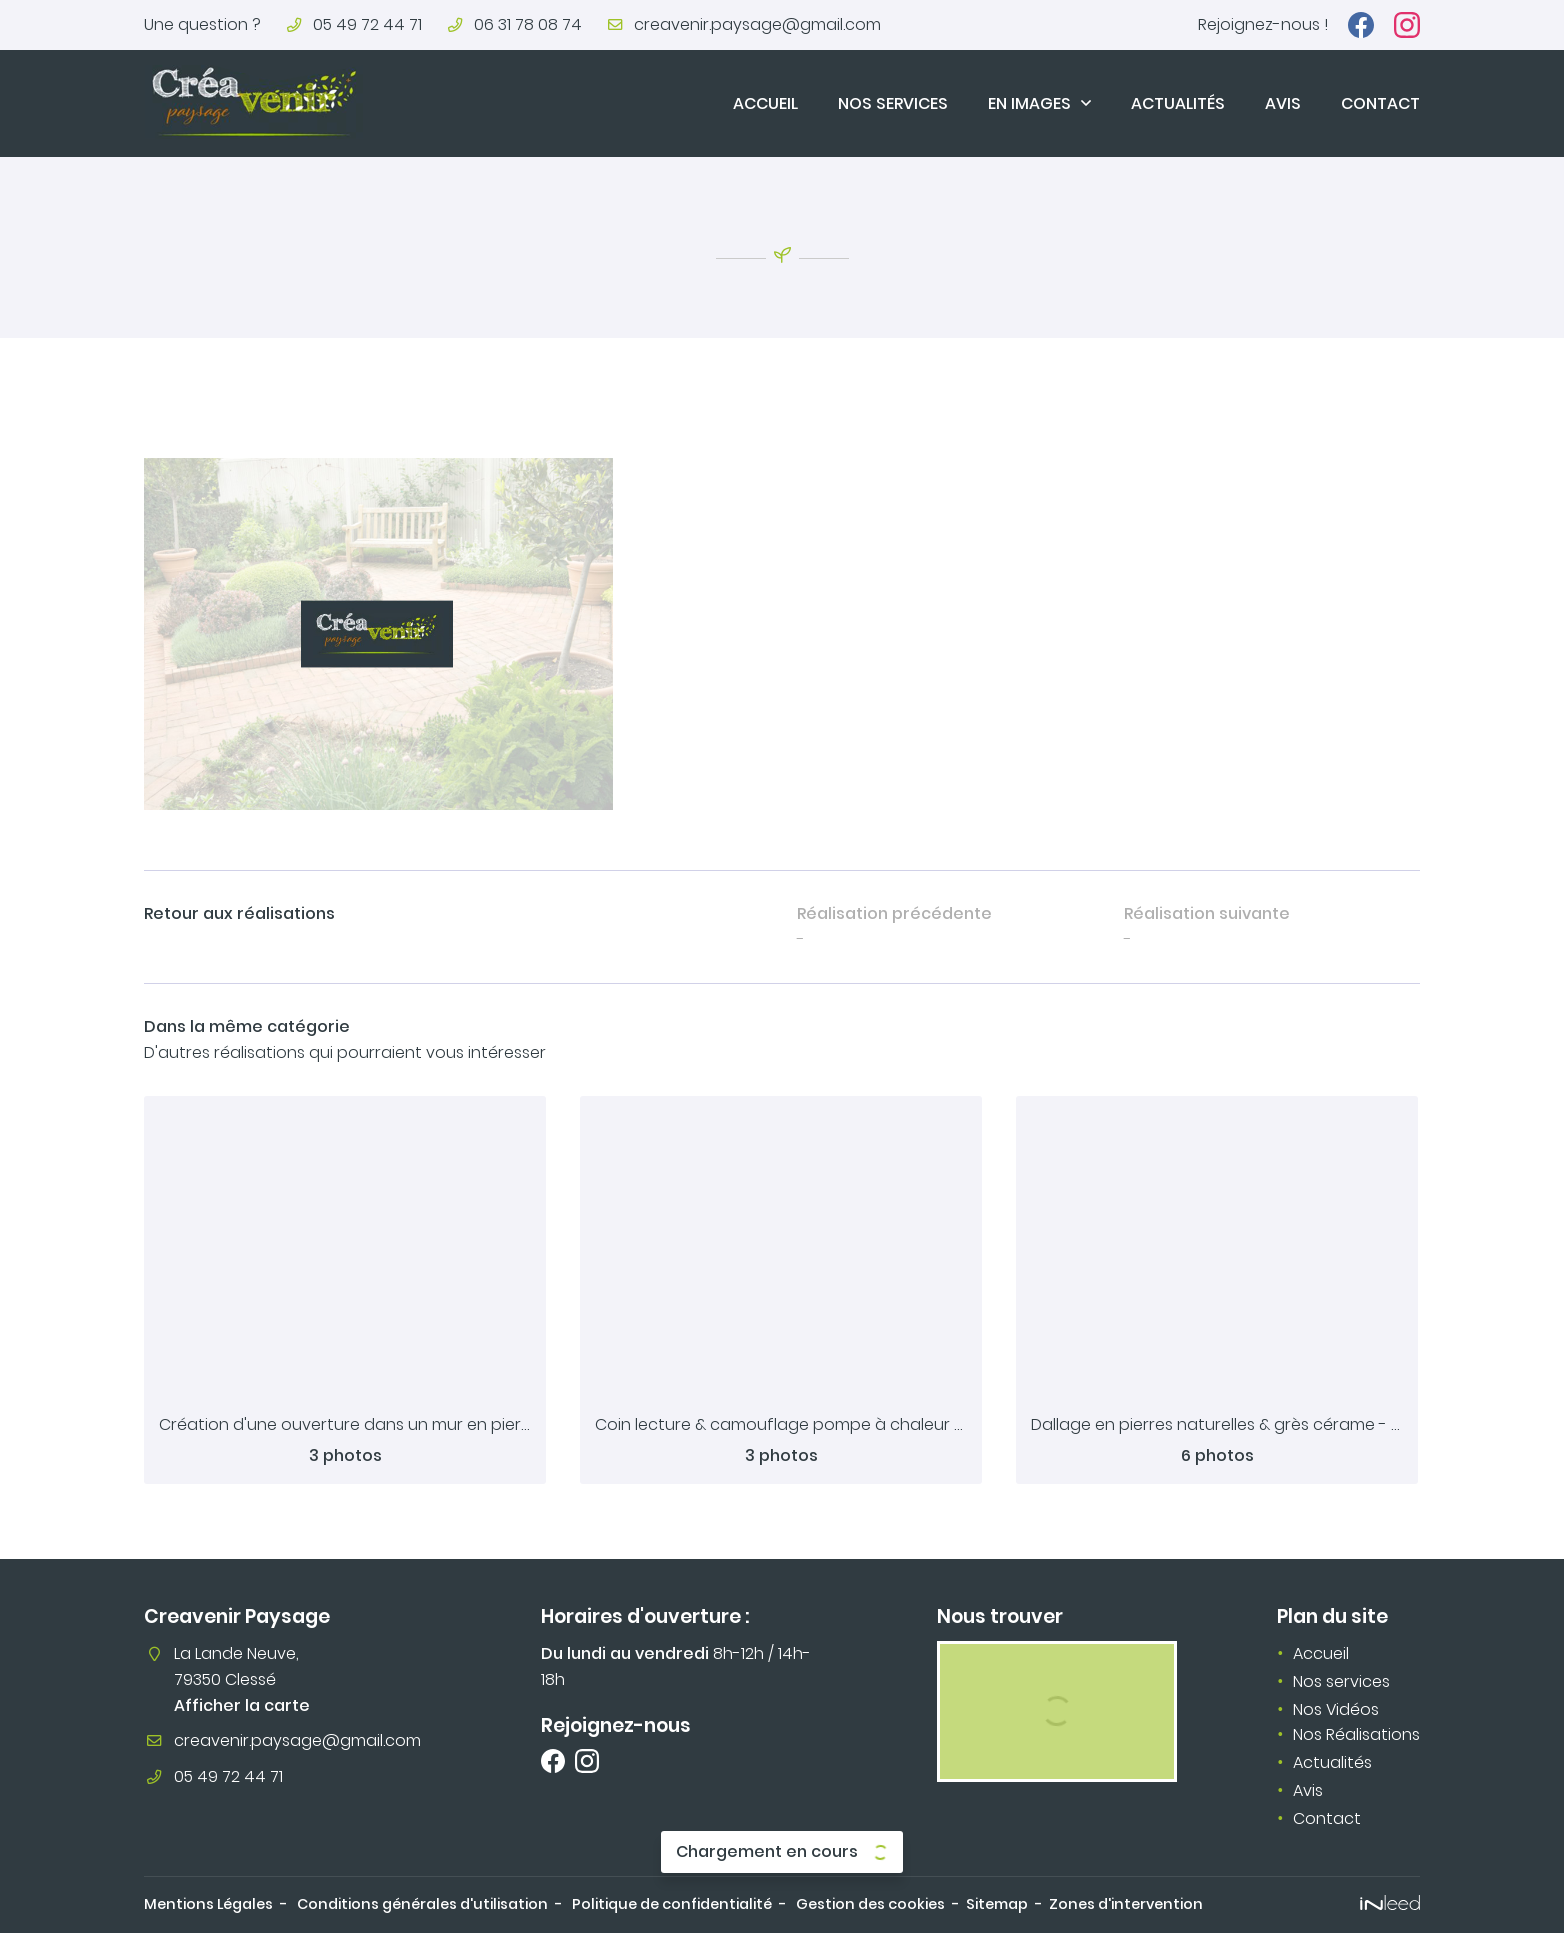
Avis (1283, 103)
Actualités (1178, 103)
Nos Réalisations (1356, 1734)
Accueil (765, 103)
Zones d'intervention (1126, 1904)
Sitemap (997, 1904)
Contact (1380, 103)
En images (1029, 103)
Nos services (893, 103)
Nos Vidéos (1336, 1709)
